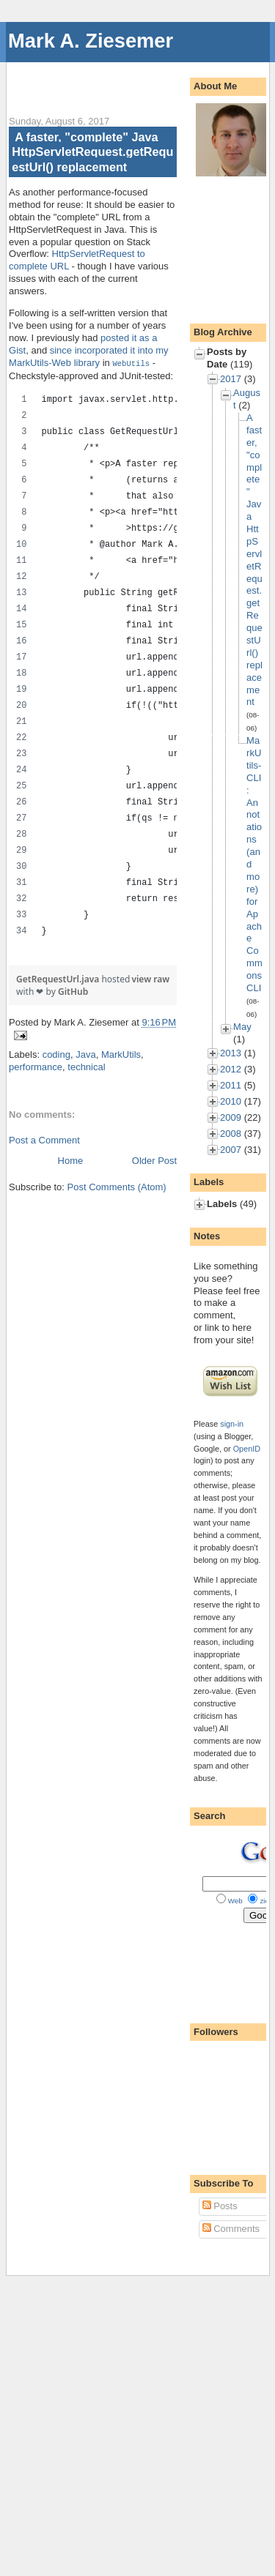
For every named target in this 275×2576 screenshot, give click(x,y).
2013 (230, 1053)
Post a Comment (44, 1139)
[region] (93, 669)
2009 (230, 1117)
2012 (230, 1069)
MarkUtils (121, 1053)
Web (235, 1901)
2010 (230, 1101)
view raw (150, 978)
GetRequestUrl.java (58, 978)
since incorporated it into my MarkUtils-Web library (89, 356)
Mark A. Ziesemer (90, 40)
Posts (220, 2205)
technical (86, 1066)
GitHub (73, 991)
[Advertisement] (141, 80)
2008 (230, 1133)
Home (71, 1159)
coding (56, 1053)
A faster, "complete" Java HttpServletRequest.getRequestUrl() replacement (92, 151)
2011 (230, 1085)
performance (35, 1066)
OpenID (246, 1448)
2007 (230, 1149)
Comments (231, 2228)
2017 (230, 378)
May (242, 1026)
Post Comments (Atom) (116, 1186)
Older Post (154, 1159)
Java (85, 1053)
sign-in (231, 1423)
